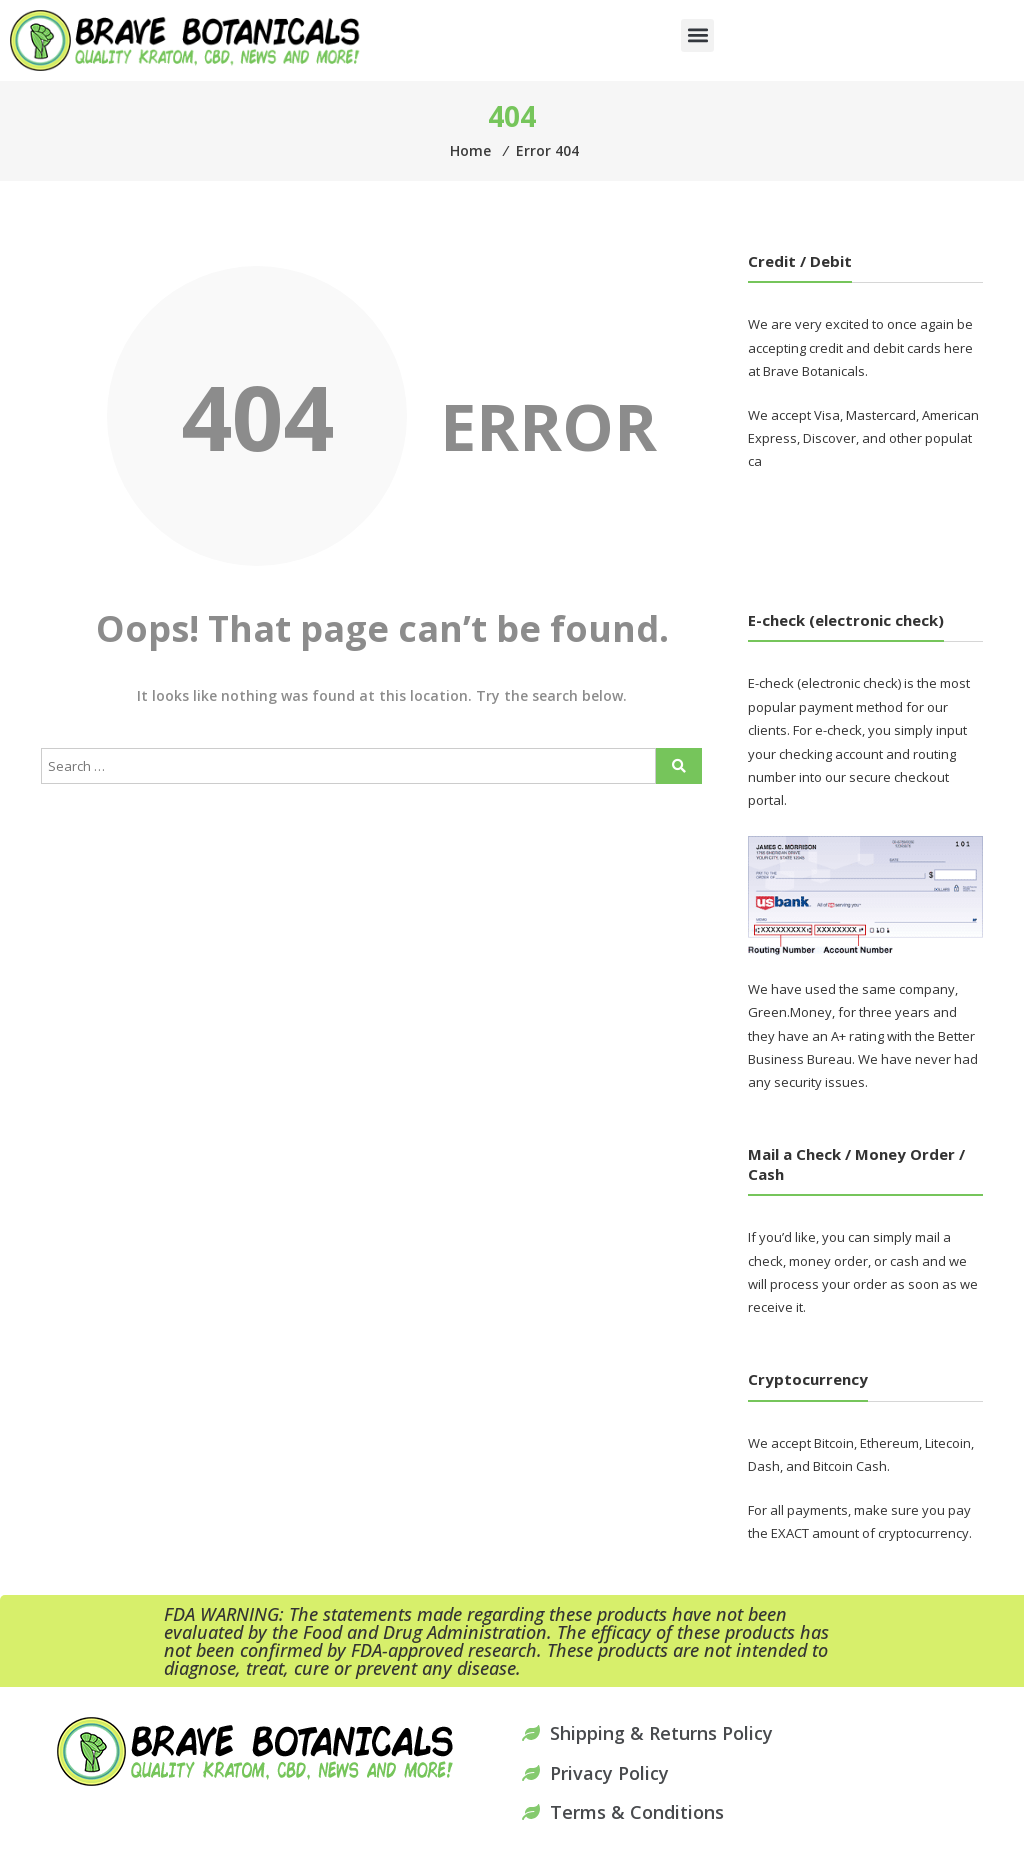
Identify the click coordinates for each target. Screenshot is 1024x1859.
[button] (697, 35)
